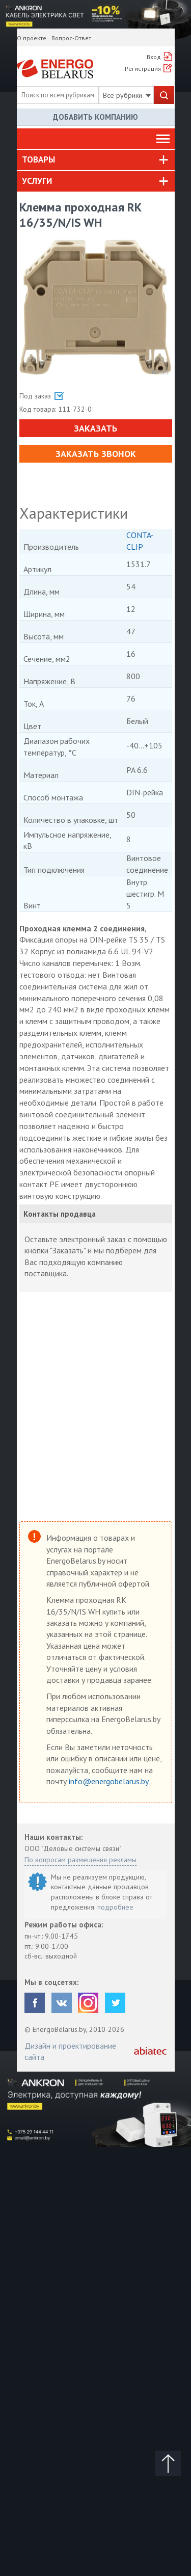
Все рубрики (127, 95)
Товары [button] (38, 159)
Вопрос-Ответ (71, 38)
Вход (154, 57)
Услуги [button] (37, 180)
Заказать (95, 428)
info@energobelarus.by (109, 1781)
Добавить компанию (95, 117)
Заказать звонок (96, 454)
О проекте (31, 38)
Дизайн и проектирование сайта (70, 2051)
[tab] (96, 160)
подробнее (115, 1907)
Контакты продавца (59, 1214)
